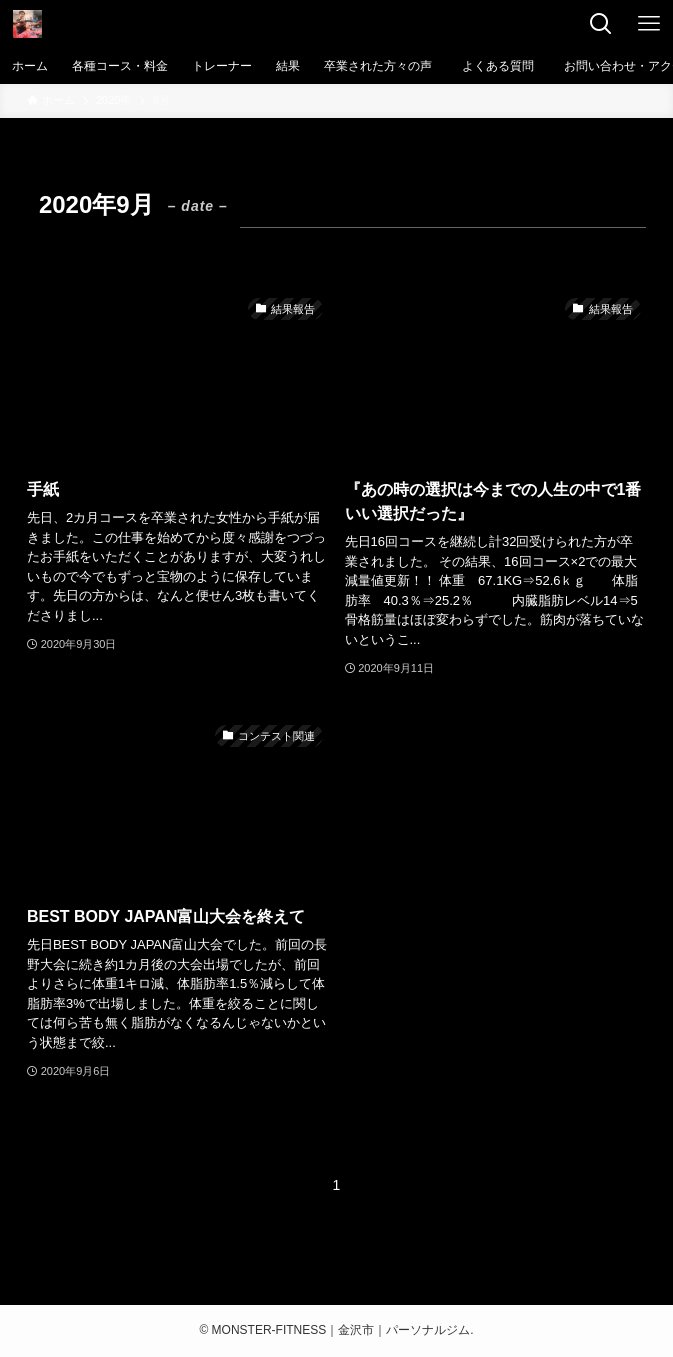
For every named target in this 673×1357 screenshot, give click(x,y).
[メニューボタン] (649, 24)
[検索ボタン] (601, 24)
